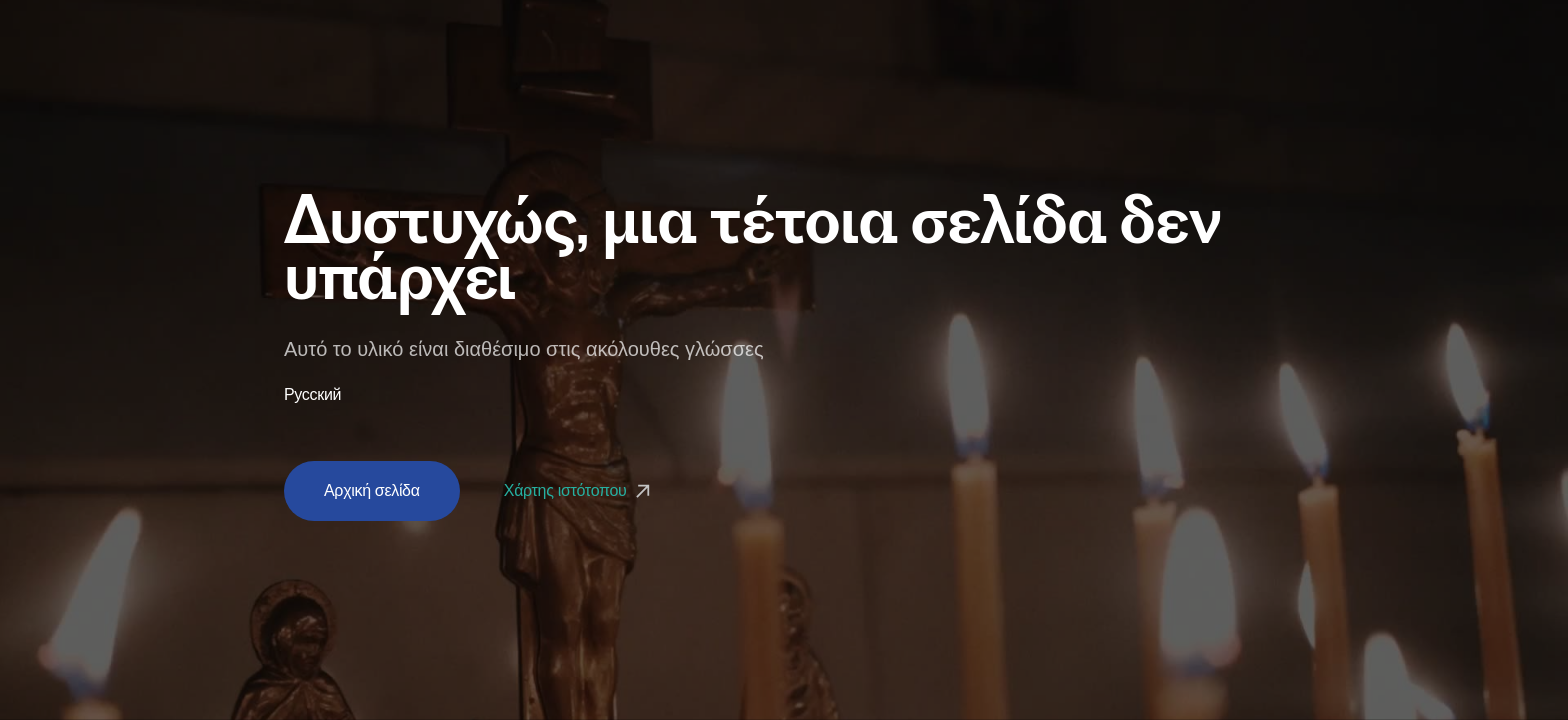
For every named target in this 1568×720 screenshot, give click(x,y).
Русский (312, 395)
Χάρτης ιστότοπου (579, 490)
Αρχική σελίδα (372, 490)
